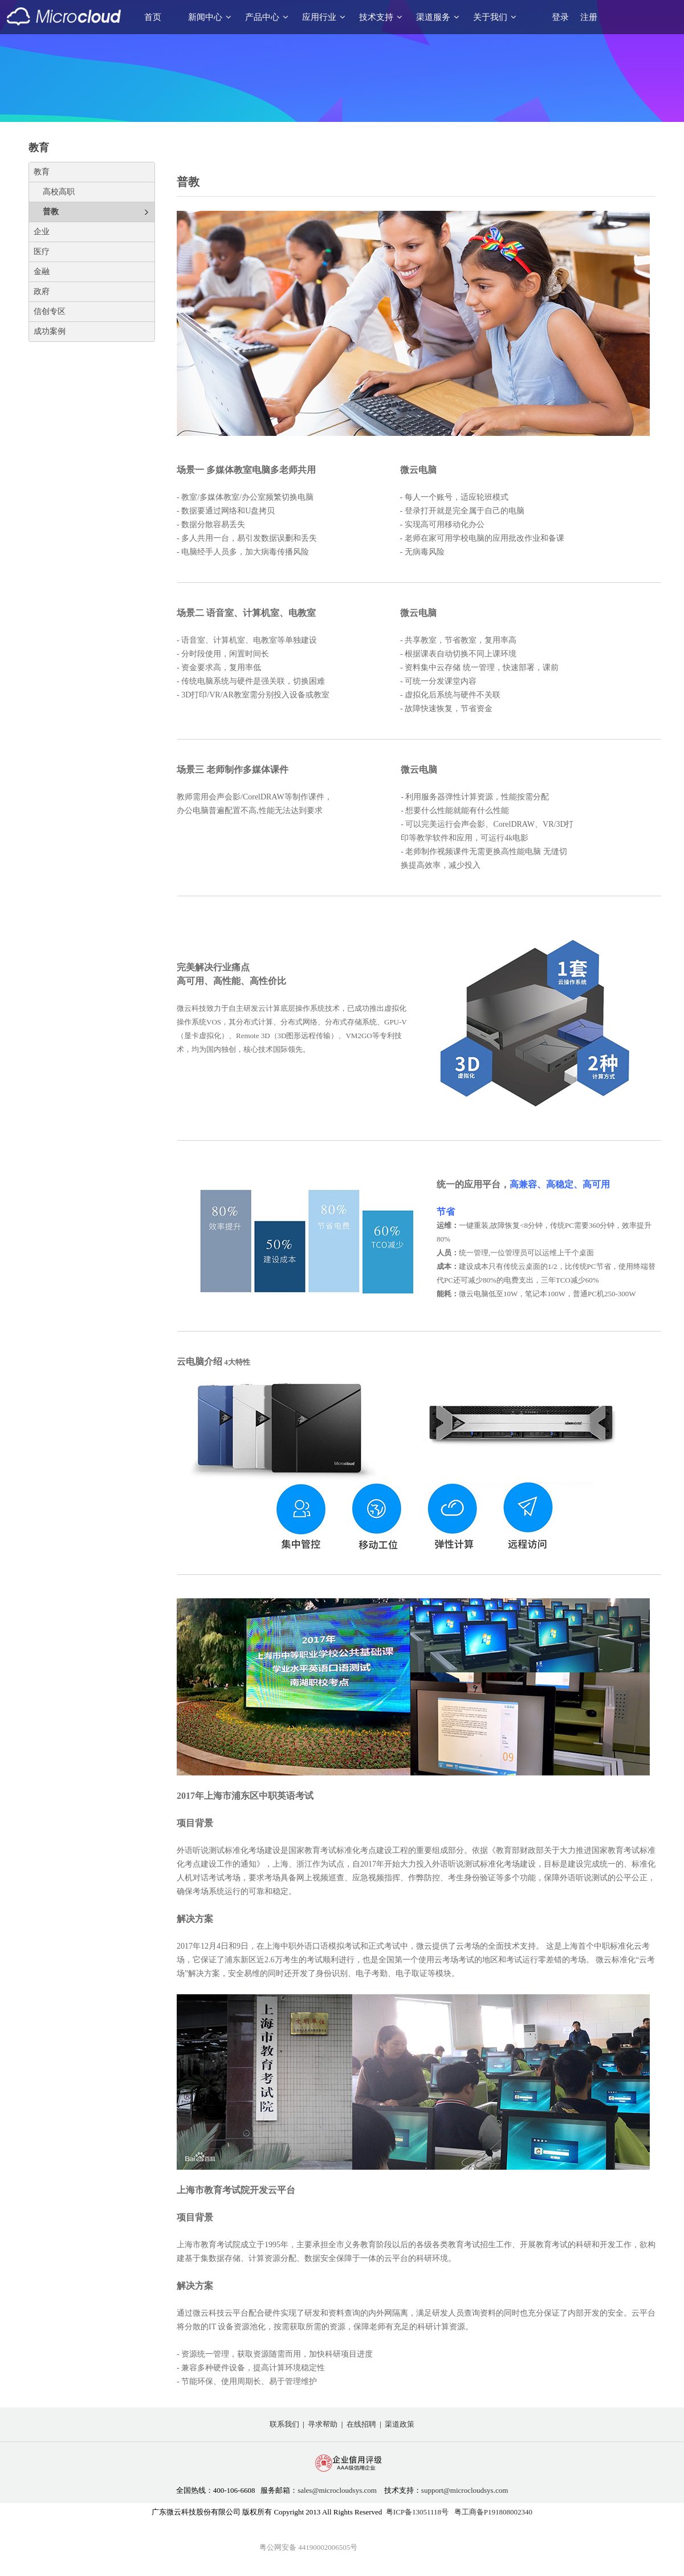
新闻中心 (209, 17)
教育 (42, 172)
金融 (42, 271)
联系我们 (284, 2424)
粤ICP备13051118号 (417, 2512)
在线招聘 (361, 2424)
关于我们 (494, 17)
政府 (42, 291)
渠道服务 (437, 17)
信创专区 (50, 311)
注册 (588, 17)
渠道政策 (399, 2424)
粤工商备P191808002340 (493, 2512)
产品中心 (266, 17)
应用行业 (323, 17)
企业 (42, 231)
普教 (51, 211)
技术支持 (380, 17)
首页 (152, 17)
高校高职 (59, 191)
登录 (560, 17)
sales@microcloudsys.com (337, 2490)
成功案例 (50, 331)
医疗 (42, 251)
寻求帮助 (322, 2424)
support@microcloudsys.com (464, 2490)
